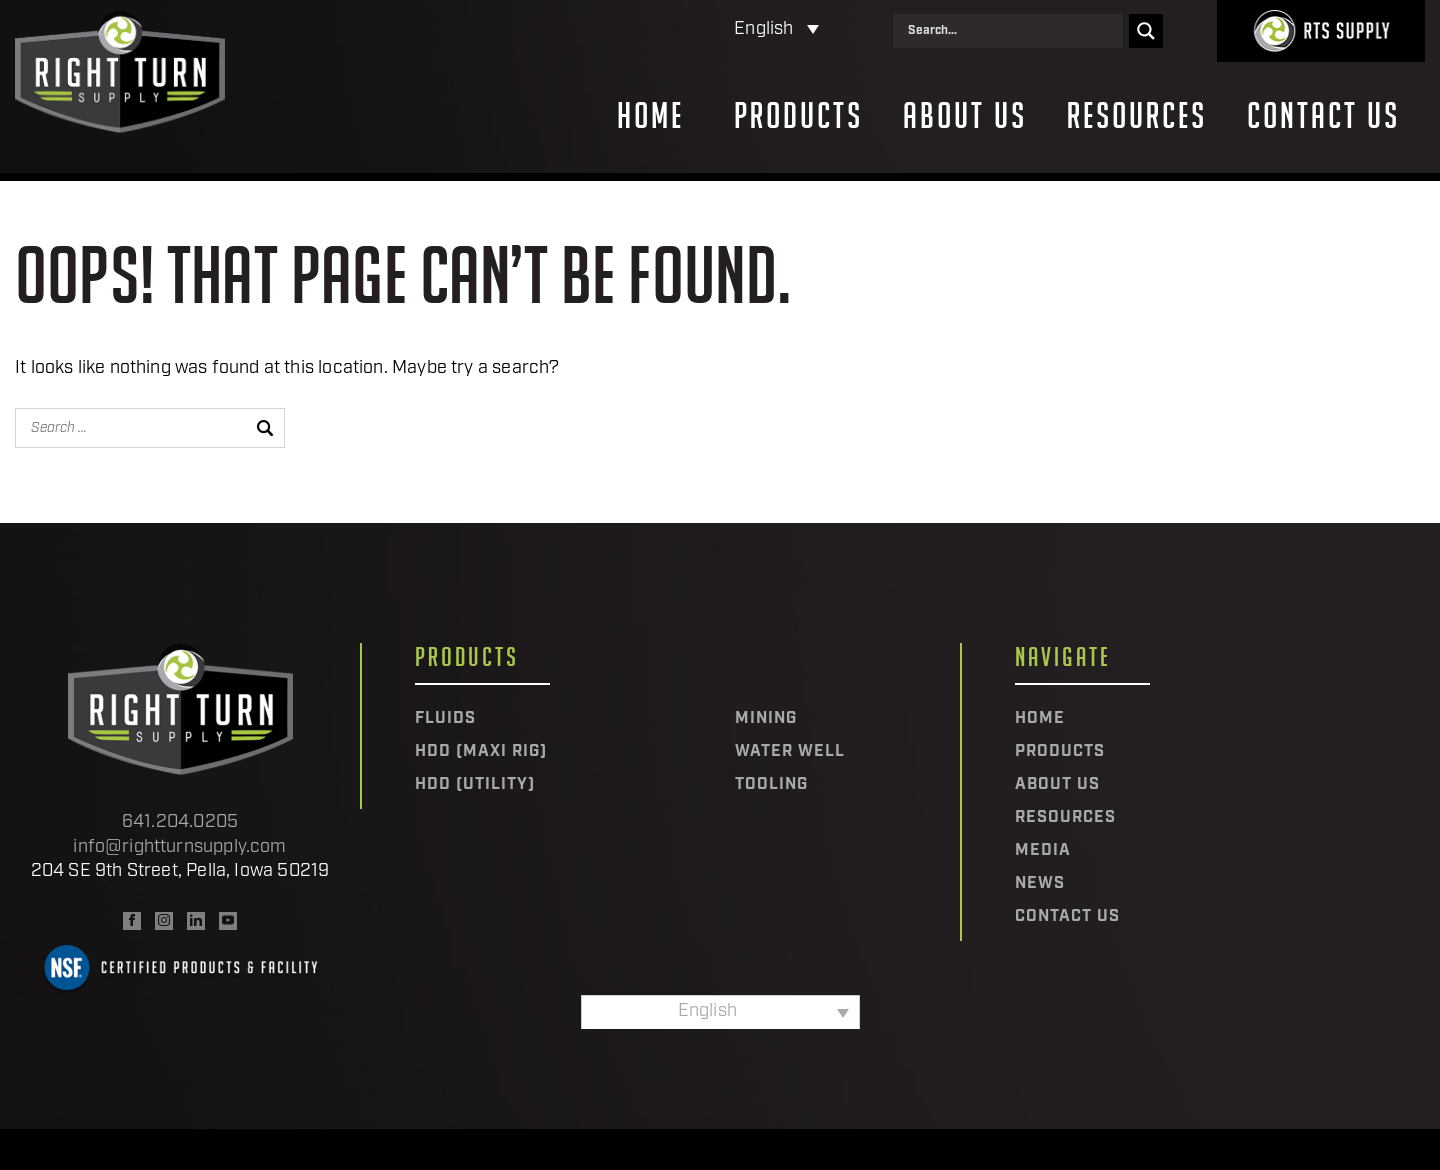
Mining (766, 719)
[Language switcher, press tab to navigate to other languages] (689, 30)
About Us (965, 116)
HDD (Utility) (475, 785)
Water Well (790, 752)
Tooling (771, 785)
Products (798, 116)
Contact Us (1323, 116)
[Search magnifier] (1146, 31)
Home (650, 116)
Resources (1137, 116)
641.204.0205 (180, 822)
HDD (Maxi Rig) (481, 752)
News (1040, 884)
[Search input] (1013, 31)
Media (1043, 851)
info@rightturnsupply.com (179, 847)
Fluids (445, 719)
